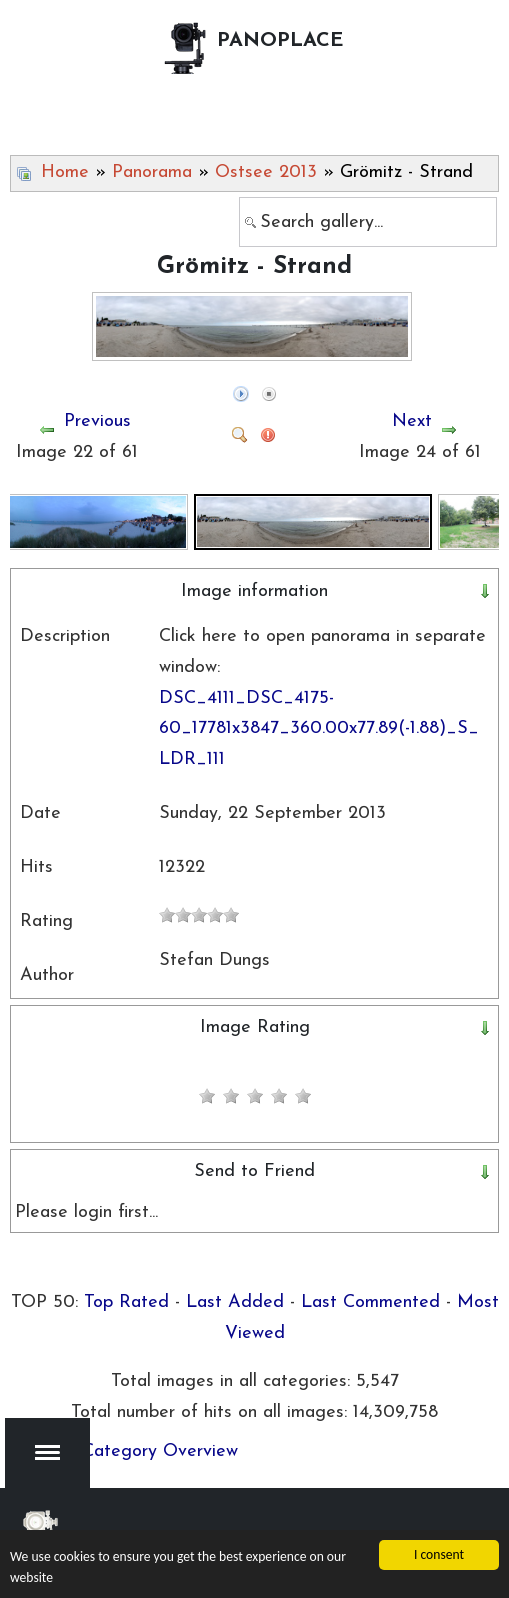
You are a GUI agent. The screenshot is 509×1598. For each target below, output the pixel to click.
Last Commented (370, 1302)
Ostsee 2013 (266, 172)
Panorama (152, 172)
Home (65, 172)
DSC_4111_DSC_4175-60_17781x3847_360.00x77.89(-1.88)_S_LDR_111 (319, 729)
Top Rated (126, 1302)
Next (412, 421)
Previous (97, 421)
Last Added (235, 1302)
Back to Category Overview (126, 1451)
